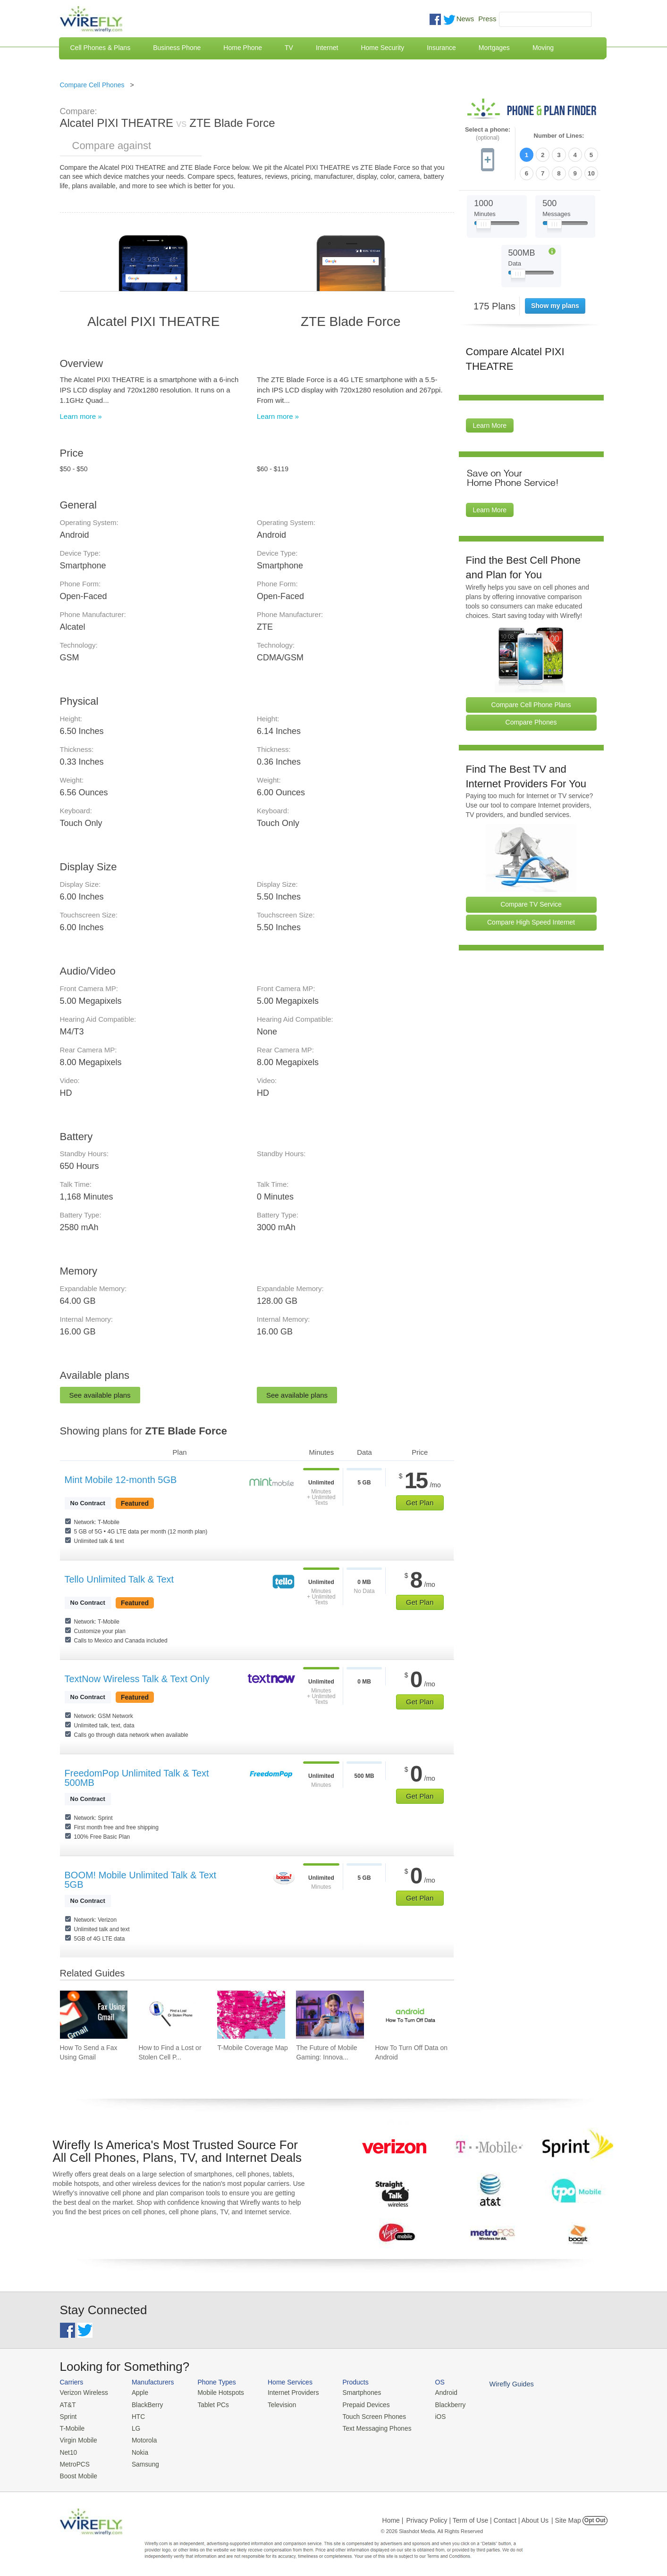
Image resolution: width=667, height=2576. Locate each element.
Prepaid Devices (357, 2404)
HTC (135, 2415)
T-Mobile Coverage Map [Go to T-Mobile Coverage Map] (252, 2047)
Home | (393, 2516)
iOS (428, 2415)
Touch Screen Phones (365, 2415)
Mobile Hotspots (217, 2392)
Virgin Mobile (77, 2438)
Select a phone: (487, 133)
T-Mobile (72, 2426)
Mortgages (494, 47)
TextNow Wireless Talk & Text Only (137, 1679)
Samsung (142, 2460)
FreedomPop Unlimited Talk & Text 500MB (137, 1777)
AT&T (67, 2404)
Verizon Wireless (83, 2392)
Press (487, 19)
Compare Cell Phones (92, 85)
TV (289, 47)
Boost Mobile (77, 2472)
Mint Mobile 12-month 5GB (121, 1479)
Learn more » (81, 416)
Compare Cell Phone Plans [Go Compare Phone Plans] (531, 703)
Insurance (441, 47)
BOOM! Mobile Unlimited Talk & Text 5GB (141, 1879)
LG (133, 2426)
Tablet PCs (210, 2404)
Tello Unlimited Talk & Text (119, 1579)
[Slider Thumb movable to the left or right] (483, 225)
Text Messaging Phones (367, 2426)
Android (434, 2392)
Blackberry (437, 2404)
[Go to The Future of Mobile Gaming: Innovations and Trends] (330, 2015)
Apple (136, 2392)
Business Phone (177, 47)
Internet (327, 47)
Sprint (68, 2415)
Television (275, 2404)
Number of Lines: (559, 136)
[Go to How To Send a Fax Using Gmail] (94, 2015)
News (465, 19)
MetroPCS (74, 2460)
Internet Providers (286, 2392)
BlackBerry (144, 2404)
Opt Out (595, 2516)
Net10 (68, 2449)
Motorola (141, 2438)
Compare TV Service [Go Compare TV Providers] (531, 903)
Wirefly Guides (497, 2383)
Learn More (490, 424)
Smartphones (353, 2392)
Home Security (382, 47)
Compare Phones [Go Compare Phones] (531, 721)
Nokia (136, 2449)
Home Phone (242, 47)
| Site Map (566, 2516)
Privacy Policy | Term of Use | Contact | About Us (477, 2516)
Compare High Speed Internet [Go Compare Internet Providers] (531, 921)
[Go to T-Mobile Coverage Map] (251, 2015)
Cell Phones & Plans (100, 47)
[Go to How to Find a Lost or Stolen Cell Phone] (172, 2015)
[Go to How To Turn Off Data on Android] (409, 2015)
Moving (543, 47)
